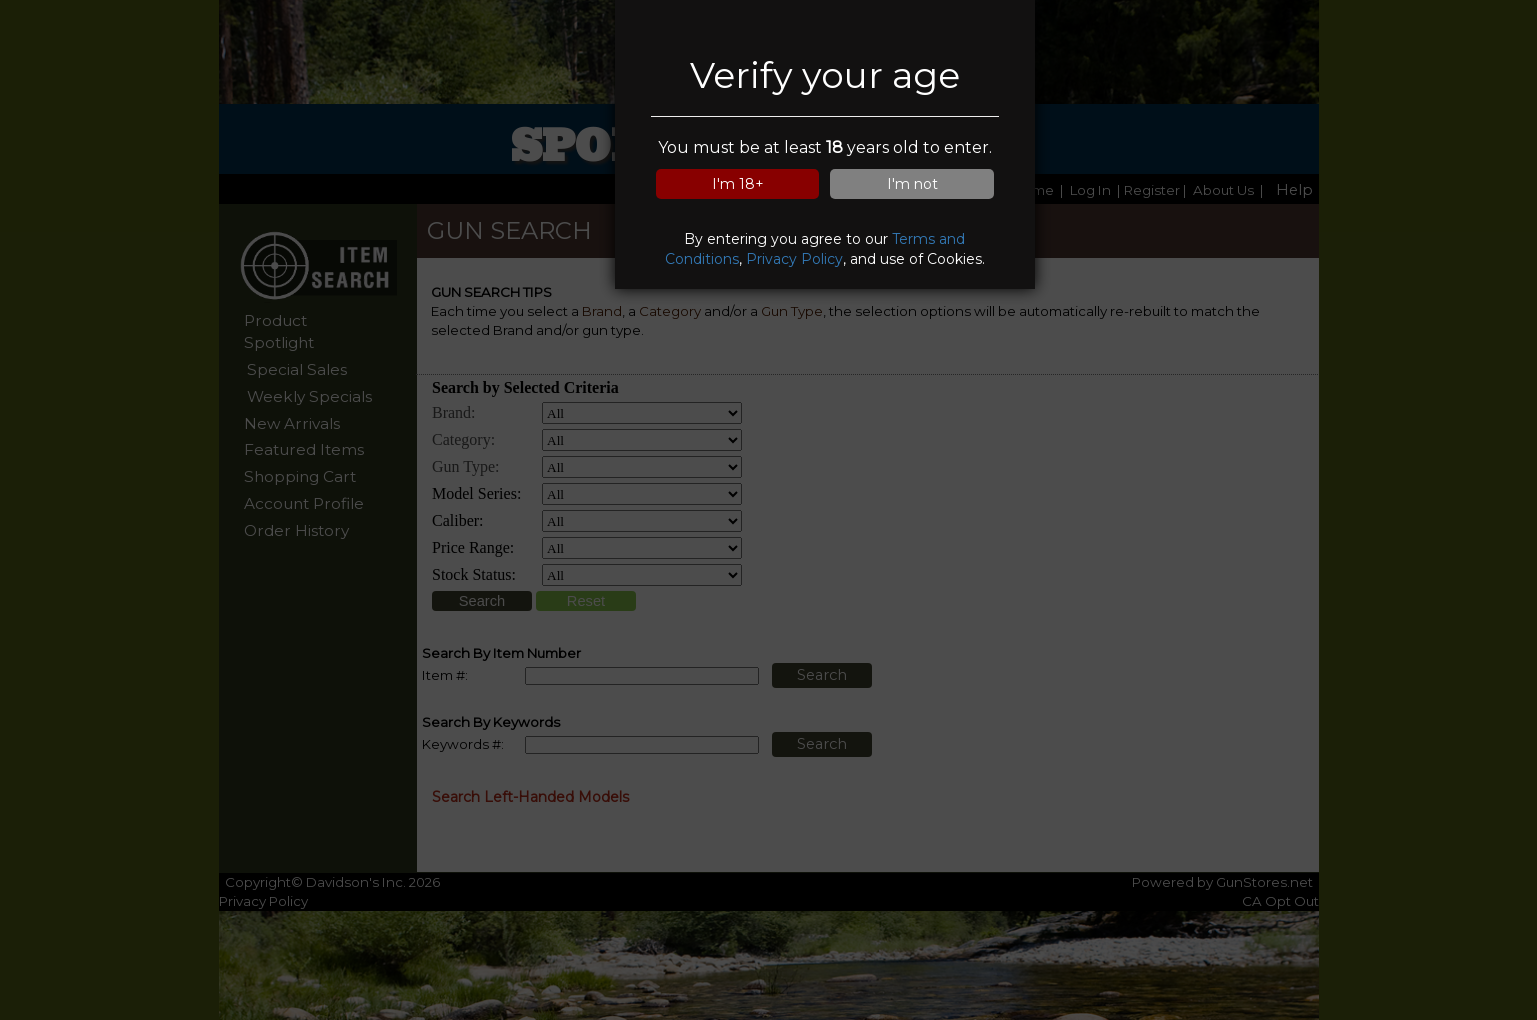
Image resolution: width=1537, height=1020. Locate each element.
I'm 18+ (738, 184)
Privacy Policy (794, 259)
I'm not (912, 184)
